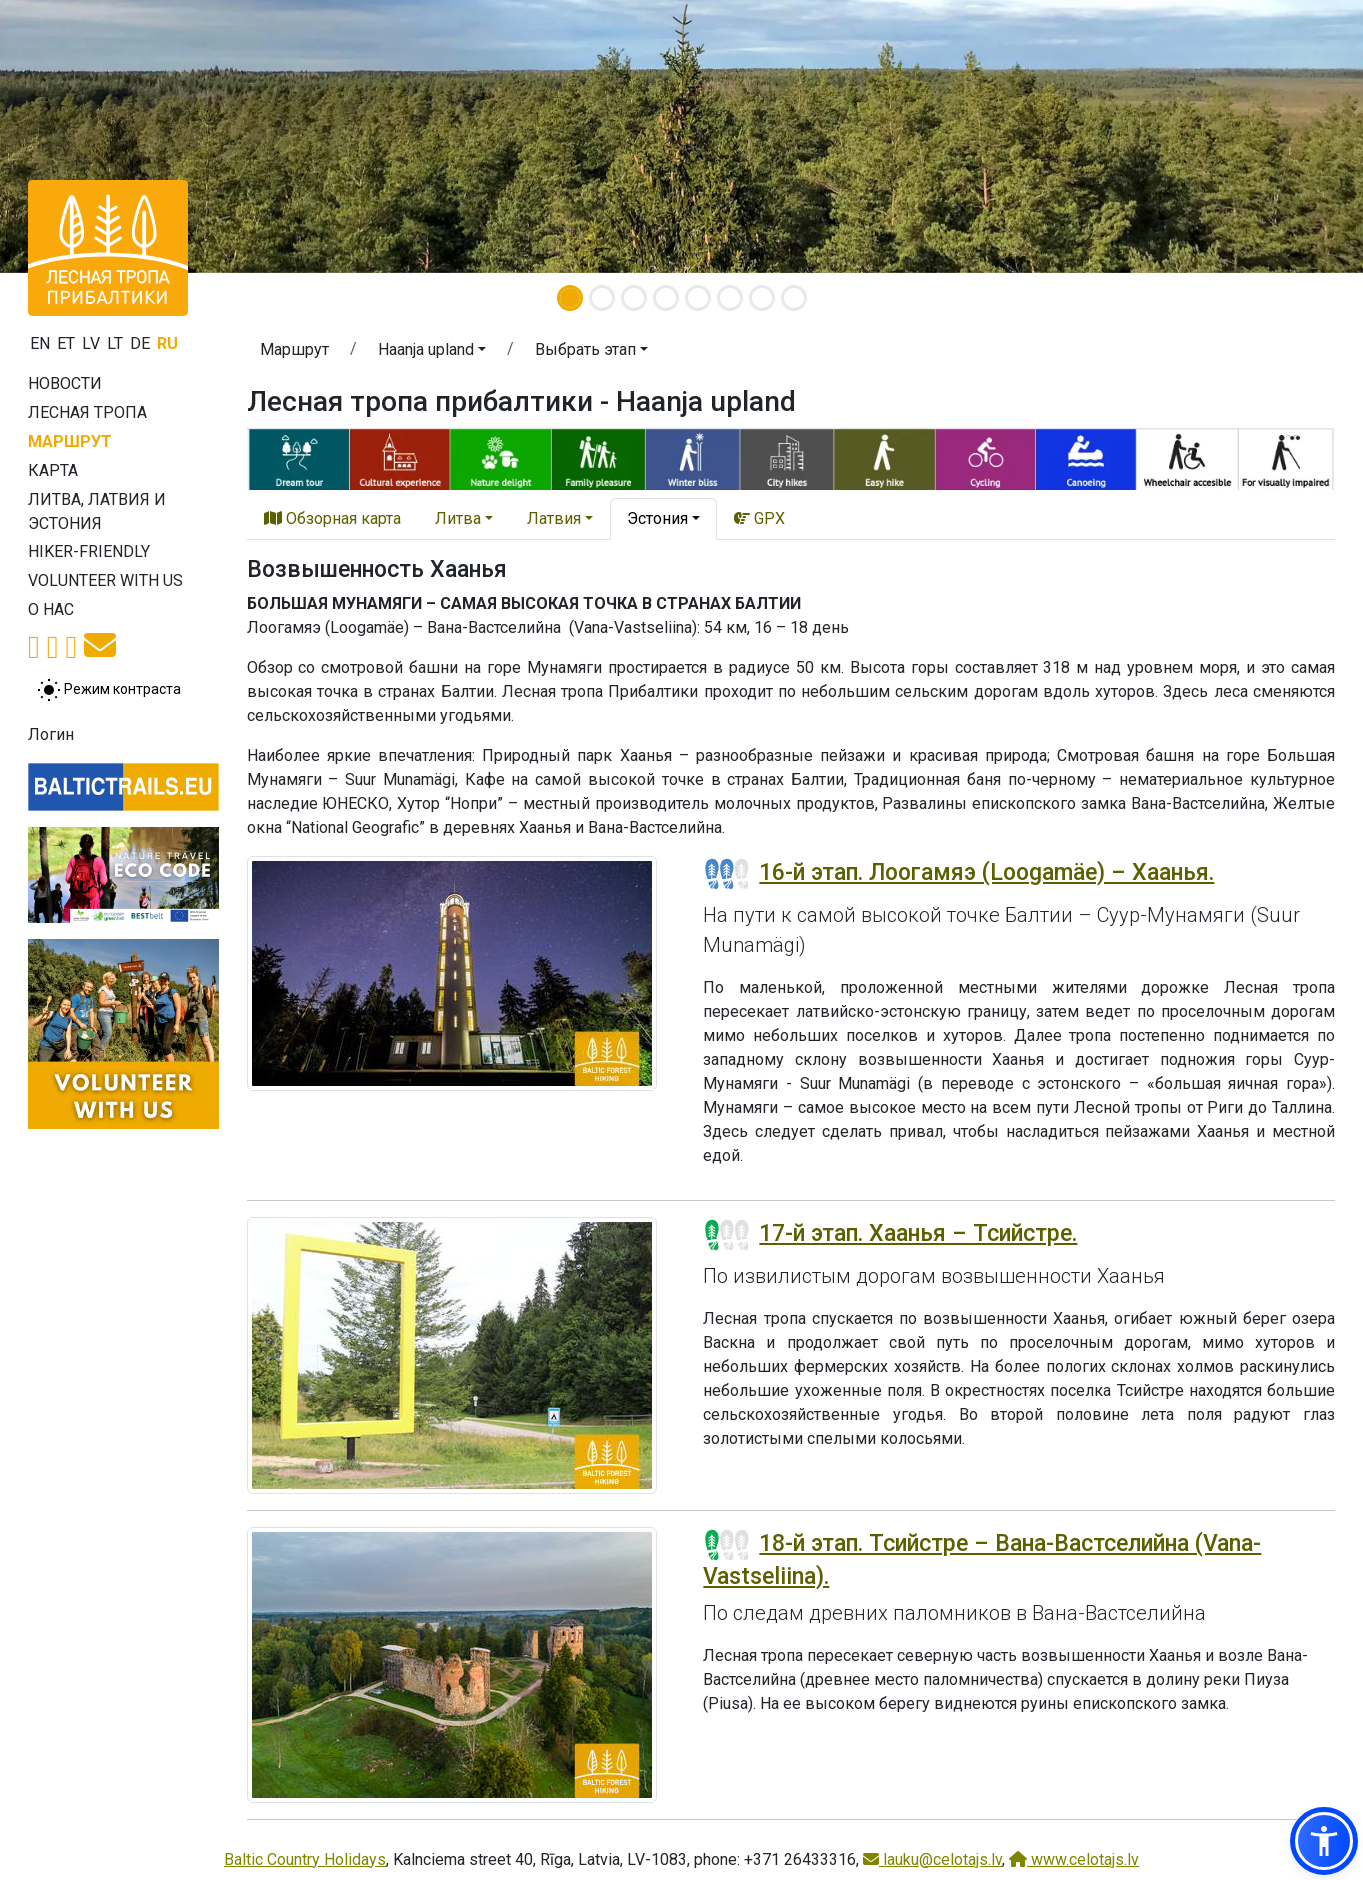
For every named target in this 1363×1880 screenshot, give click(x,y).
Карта (53, 470)
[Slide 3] (634, 298)
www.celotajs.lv (1074, 1859)
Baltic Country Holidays (305, 1859)
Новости (65, 383)
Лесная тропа (87, 412)
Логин (51, 734)
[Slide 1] (570, 298)
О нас (51, 609)
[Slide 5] (698, 298)
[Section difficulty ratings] (727, 874)
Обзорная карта (332, 518)
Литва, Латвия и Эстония (97, 511)
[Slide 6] (730, 298)
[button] (432, 353)
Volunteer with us (105, 580)
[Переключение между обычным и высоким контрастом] (109, 690)
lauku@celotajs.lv (932, 1859)
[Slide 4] (666, 298)
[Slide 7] (762, 298)
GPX (759, 518)
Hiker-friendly (89, 551)
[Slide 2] (602, 298)
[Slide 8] (794, 298)
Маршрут (70, 441)
